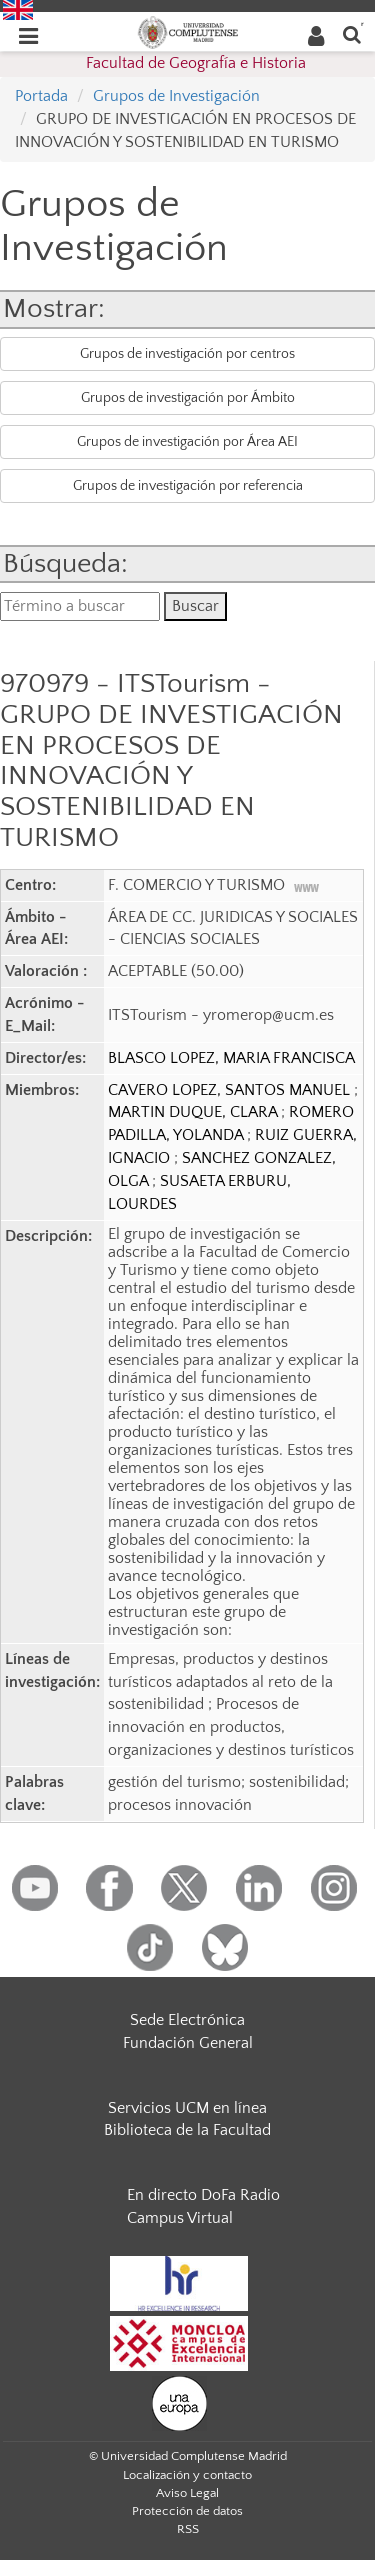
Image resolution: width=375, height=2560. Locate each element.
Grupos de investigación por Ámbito (188, 398)
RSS (188, 2529)
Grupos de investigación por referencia (188, 486)
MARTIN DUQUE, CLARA (194, 1112)
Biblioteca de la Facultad (187, 2130)
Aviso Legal (187, 2493)
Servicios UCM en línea (187, 2108)
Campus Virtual (180, 2218)
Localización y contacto (187, 2475)
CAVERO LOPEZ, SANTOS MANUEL (231, 1090)
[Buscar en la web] (352, 33)
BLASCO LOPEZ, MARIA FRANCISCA (231, 1058)
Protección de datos (187, 2511)
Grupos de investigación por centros (187, 354)
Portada (41, 96)
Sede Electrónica (187, 2020)
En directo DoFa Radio (203, 2195)
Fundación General (188, 2043)
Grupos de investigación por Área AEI (187, 442)
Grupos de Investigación (176, 96)
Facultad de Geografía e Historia (196, 63)
